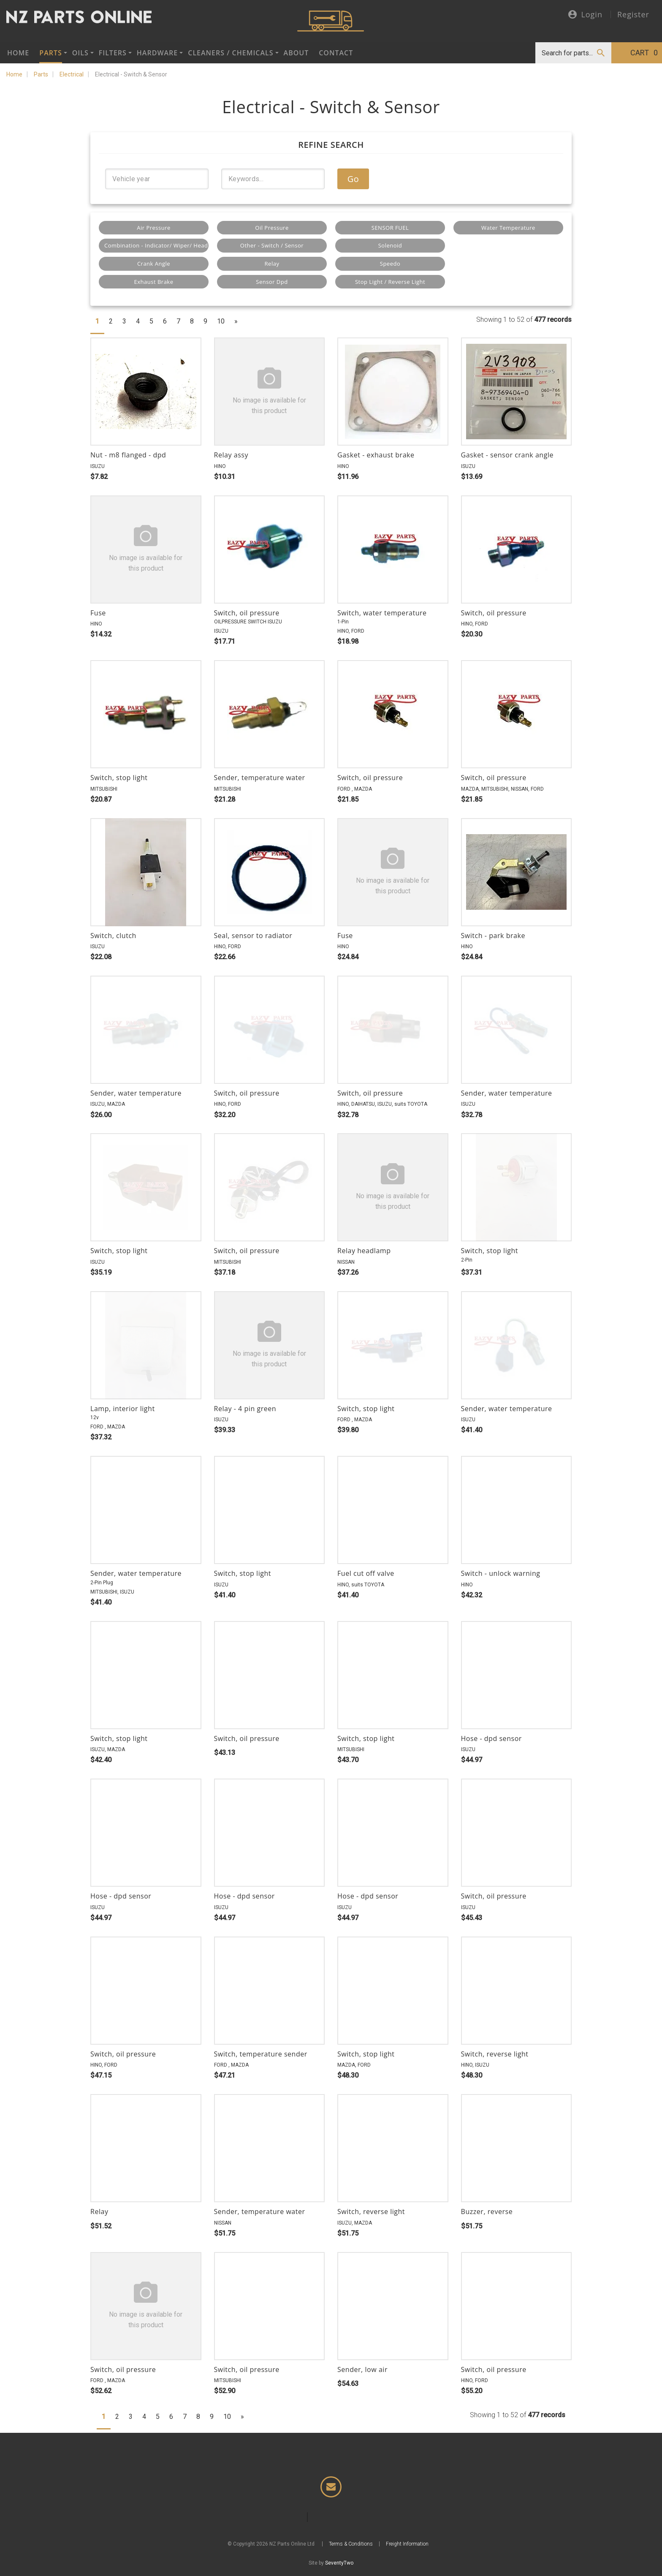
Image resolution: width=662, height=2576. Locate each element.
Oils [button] (80, 52)
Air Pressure (154, 227)
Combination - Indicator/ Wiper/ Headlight (156, 245)
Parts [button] (50, 52)
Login (585, 15)
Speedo (390, 263)
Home (18, 52)
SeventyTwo (339, 2566)
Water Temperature (508, 227)
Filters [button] (113, 52)
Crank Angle (153, 263)
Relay (272, 263)
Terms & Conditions (351, 2547)
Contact (336, 52)
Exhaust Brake (154, 282)
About (296, 52)
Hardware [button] (157, 52)
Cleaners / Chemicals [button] (230, 52)
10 (221, 321)
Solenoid (390, 245)
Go (353, 179)
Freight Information (407, 2547)
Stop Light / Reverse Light (390, 282)
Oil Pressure (271, 227)
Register (633, 14)
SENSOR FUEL (390, 227)
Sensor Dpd (272, 282)
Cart (644, 52)
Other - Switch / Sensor (272, 245)
